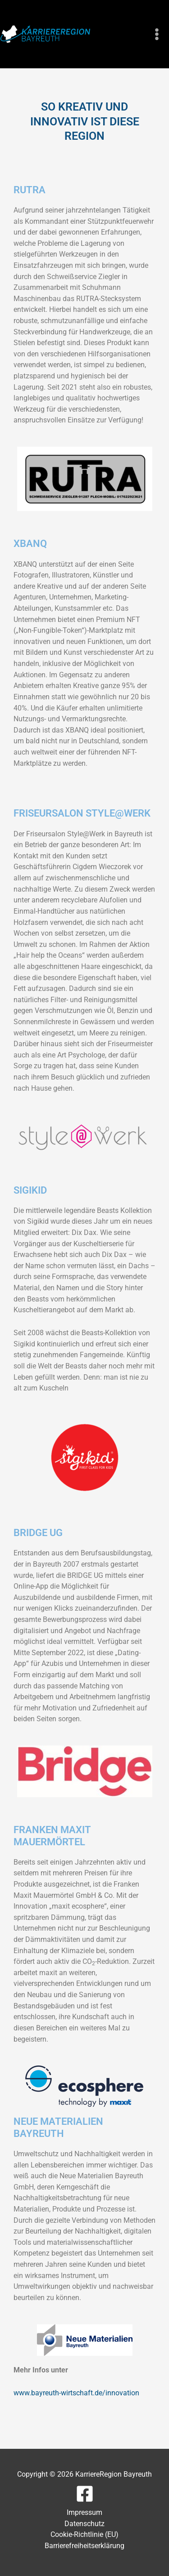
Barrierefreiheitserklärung (84, 2545)
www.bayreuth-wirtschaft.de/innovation (76, 2393)
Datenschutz (84, 2523)
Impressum (84, 2512)
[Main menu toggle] (156, 34)
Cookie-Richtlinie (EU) (84, 2534)
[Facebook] (85, 2494)
